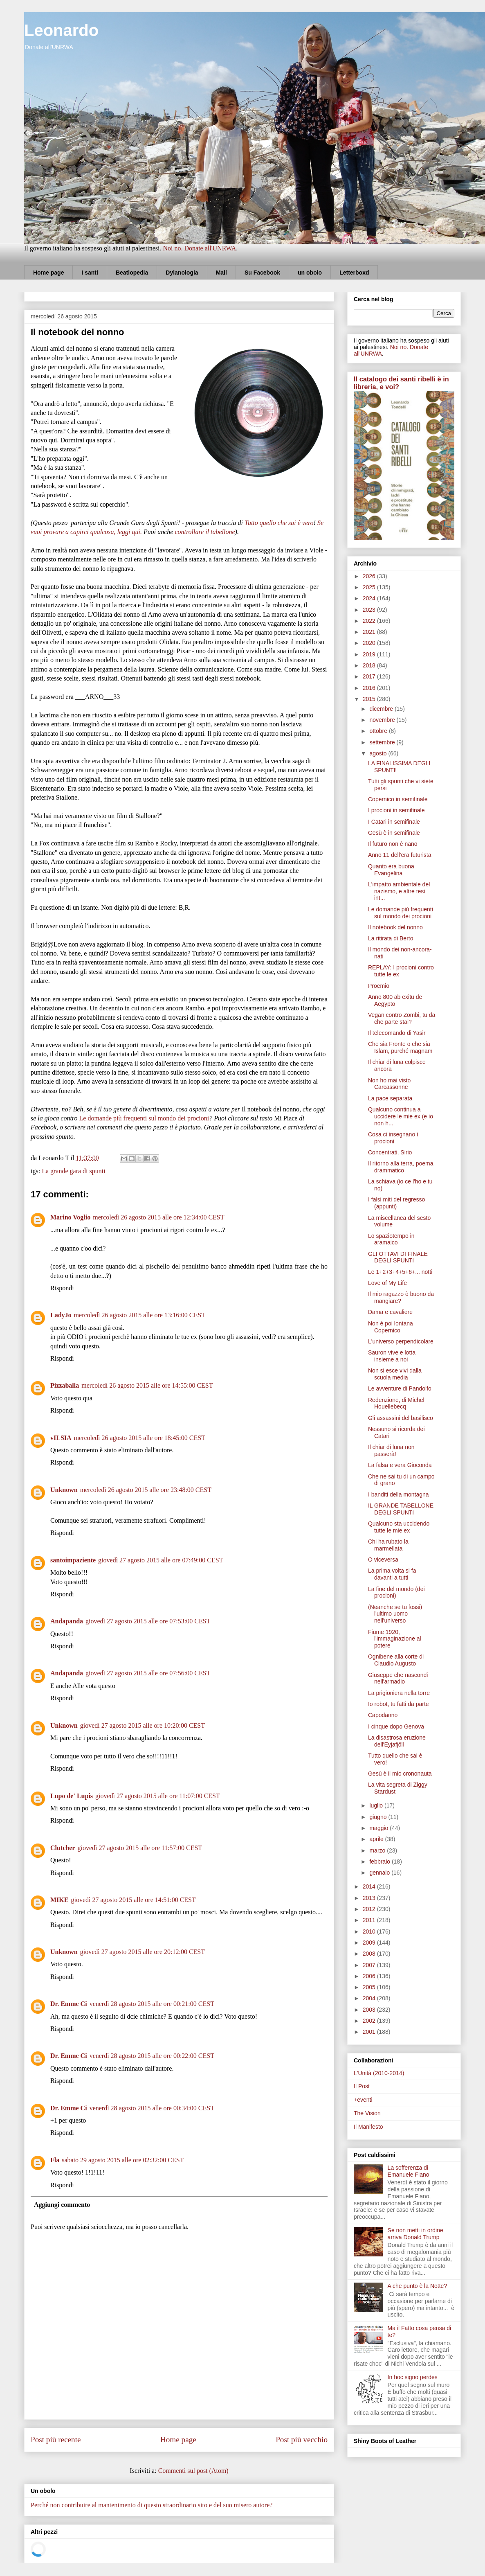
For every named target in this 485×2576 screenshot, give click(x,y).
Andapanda (66, 1621)
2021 (370, 632)
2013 (370, 1898)
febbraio (380, 1861)
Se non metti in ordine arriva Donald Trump (415, 2233)
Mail (221, 272)
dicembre (381, 708)
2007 (370, 1965)
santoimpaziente (73, 1560)
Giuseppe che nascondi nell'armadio (398, 1678)
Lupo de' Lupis (71, 1795)
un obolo (310, 272)
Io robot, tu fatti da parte (398, 1704)
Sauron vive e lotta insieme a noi (391, 1356)
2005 (370, 1987)
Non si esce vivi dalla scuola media (395, 1374)
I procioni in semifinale (396, 810)
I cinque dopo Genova (396, 1726)
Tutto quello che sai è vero (279, 522)
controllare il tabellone (205, 531)
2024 (370, 598)
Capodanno (382, 1715)
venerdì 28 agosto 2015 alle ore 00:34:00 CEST (152, 2108)
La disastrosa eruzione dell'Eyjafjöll (397, 1741)
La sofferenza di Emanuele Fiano (408, 2171)
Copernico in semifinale (398, 799)
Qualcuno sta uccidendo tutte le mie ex (398, 1527)
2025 (370, 587)
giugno (378, 1817)
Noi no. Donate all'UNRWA (199, 248)
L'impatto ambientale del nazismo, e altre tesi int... (399, 891)
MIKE (59, 1899)
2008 (370, 1953)
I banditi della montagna (398, 1494)
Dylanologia (182, 272)
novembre (382, 720)
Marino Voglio (70, 1217)
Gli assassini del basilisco (400, 1418)
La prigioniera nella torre (399, 1693)
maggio (379, 1828)
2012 (370, 1909)
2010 (370, 1931)
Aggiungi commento (62, 2204)
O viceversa (383, 1559)
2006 (370, 1976)
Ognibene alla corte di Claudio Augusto (396, 1660)
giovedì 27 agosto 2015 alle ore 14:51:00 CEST (133, 1899)
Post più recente (56, 2439)
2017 (370, 676)
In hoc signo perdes (413, 2377)
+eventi (363, 2099)
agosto (378, 753)
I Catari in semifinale (394, 821)
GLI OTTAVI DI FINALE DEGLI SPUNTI (398, 1257)
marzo (378, 1850)
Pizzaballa (64, 1385)
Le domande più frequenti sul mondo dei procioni (144, 1118)
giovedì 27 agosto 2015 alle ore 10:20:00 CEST (142, 1725)
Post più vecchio (302, 2439)
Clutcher (62, 1847)
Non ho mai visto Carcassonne (389, 1084)
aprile (377, 1839)
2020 (370, 643)
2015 (370, 699)
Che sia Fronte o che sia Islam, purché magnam (400, 1047)
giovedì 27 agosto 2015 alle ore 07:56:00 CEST (147, 1673)
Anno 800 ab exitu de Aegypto (395, 1000)
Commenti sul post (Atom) (193, 2470)
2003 (370, 2009)
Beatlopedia (132, 272)
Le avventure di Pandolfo (399, 1388)
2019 (370, 654)
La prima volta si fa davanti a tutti (392, 1574)
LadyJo (61, 1315)
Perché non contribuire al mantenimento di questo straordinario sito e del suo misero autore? (151, 2505)
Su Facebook (262, 272)
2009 (370, 1942)
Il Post (362, 2086)
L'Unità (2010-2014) (379, 2073)
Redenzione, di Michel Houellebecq (396, 1403)
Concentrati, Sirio (390, 1152)
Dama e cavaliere (390, 1312)
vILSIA (61, 1437)
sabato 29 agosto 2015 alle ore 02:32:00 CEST (123, 2160)
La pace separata (390, 1098)
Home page (48, 272)
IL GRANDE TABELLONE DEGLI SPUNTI (400, 1509)
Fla (54, 2160)
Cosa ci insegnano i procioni (393, 1138)
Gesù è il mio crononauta (400, 1773)
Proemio (378, 986)
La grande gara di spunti (74, 1170)
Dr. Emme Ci (68, 2003)
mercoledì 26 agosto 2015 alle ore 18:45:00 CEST (139, 1437)
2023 (370, 609)
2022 (370, 621)
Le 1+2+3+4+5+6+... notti (400, 1272)
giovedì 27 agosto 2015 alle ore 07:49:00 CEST (160, 1560)
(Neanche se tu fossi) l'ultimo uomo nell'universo (395, 1614)
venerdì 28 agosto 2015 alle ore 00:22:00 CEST (152, 2055)
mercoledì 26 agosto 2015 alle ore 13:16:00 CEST (139, 1315)
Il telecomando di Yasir (396, 1033)
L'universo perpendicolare (400, 1341)
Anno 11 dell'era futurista (399, 855)
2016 (370, 688)
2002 (370, 2020)
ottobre (378, 731)
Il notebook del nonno (395, 927)
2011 (370, 1920)
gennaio (380, 1872)
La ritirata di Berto (390, 938)
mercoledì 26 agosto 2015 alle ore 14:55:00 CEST (147, 1385)
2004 (370, 1998)
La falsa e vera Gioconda (400, 1465)
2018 (370, 665)
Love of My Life (387, 1283)
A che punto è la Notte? (417, 2286)
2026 (370, 576)
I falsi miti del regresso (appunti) (396, 1203)
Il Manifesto (368, 2126)
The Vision (367, 2113)
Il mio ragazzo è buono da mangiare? (401, 1297)
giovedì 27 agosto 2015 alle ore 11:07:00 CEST (157, 1795)
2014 (370, 1886)
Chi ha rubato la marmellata (388, 1545)
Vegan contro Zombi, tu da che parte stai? (401, 1018)
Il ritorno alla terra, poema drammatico (400, 1167)
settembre (382, 742)
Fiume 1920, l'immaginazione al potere (394, 1639)
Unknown (64, 1489)
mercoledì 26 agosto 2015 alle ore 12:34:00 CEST (158, 1217)
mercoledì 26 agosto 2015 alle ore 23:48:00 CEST (145, 1489)
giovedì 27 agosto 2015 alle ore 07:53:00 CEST (147, 1621)
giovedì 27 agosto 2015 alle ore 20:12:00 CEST (142, 1951)
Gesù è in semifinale (394, 832)
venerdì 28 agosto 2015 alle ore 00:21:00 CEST (152, 2003)
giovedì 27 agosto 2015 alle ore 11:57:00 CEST (139, 1847)
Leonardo (61, 30)
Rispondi (62, 1288)
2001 (370, 2031)
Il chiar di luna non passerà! (391, 1450)
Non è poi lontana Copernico (390, 1327)
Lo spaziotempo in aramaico (391, 1239)
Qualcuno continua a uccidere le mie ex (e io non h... (400, 1116)
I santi (89, 272)
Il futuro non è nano (393, 844)
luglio (376, 1805)
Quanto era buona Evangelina (391, 870)
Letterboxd (354, 272)
